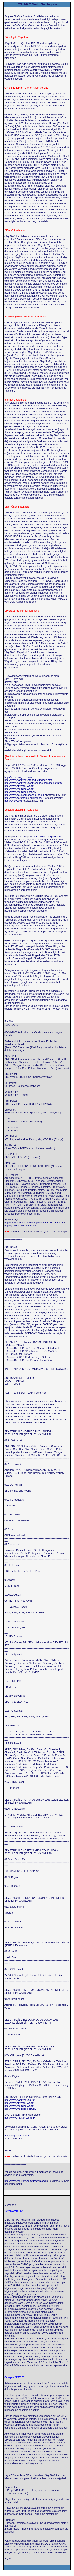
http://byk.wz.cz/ (13, 800)
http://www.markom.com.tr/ (19, 2117)
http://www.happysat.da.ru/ (19, 2099)
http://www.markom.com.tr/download (25, 2180)
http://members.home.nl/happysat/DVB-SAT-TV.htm (33, 1222)
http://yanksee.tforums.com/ (20, 1225)
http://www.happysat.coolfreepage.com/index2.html (33, 782)
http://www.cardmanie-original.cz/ (23, 797)
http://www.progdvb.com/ (18, 777)
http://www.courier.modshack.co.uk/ (24, 794)
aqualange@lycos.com (17, 2135)
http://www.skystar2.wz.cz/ (19, 785)
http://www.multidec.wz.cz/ (19, 788)
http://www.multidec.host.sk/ (20, 791)
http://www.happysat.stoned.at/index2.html (28, 780)
